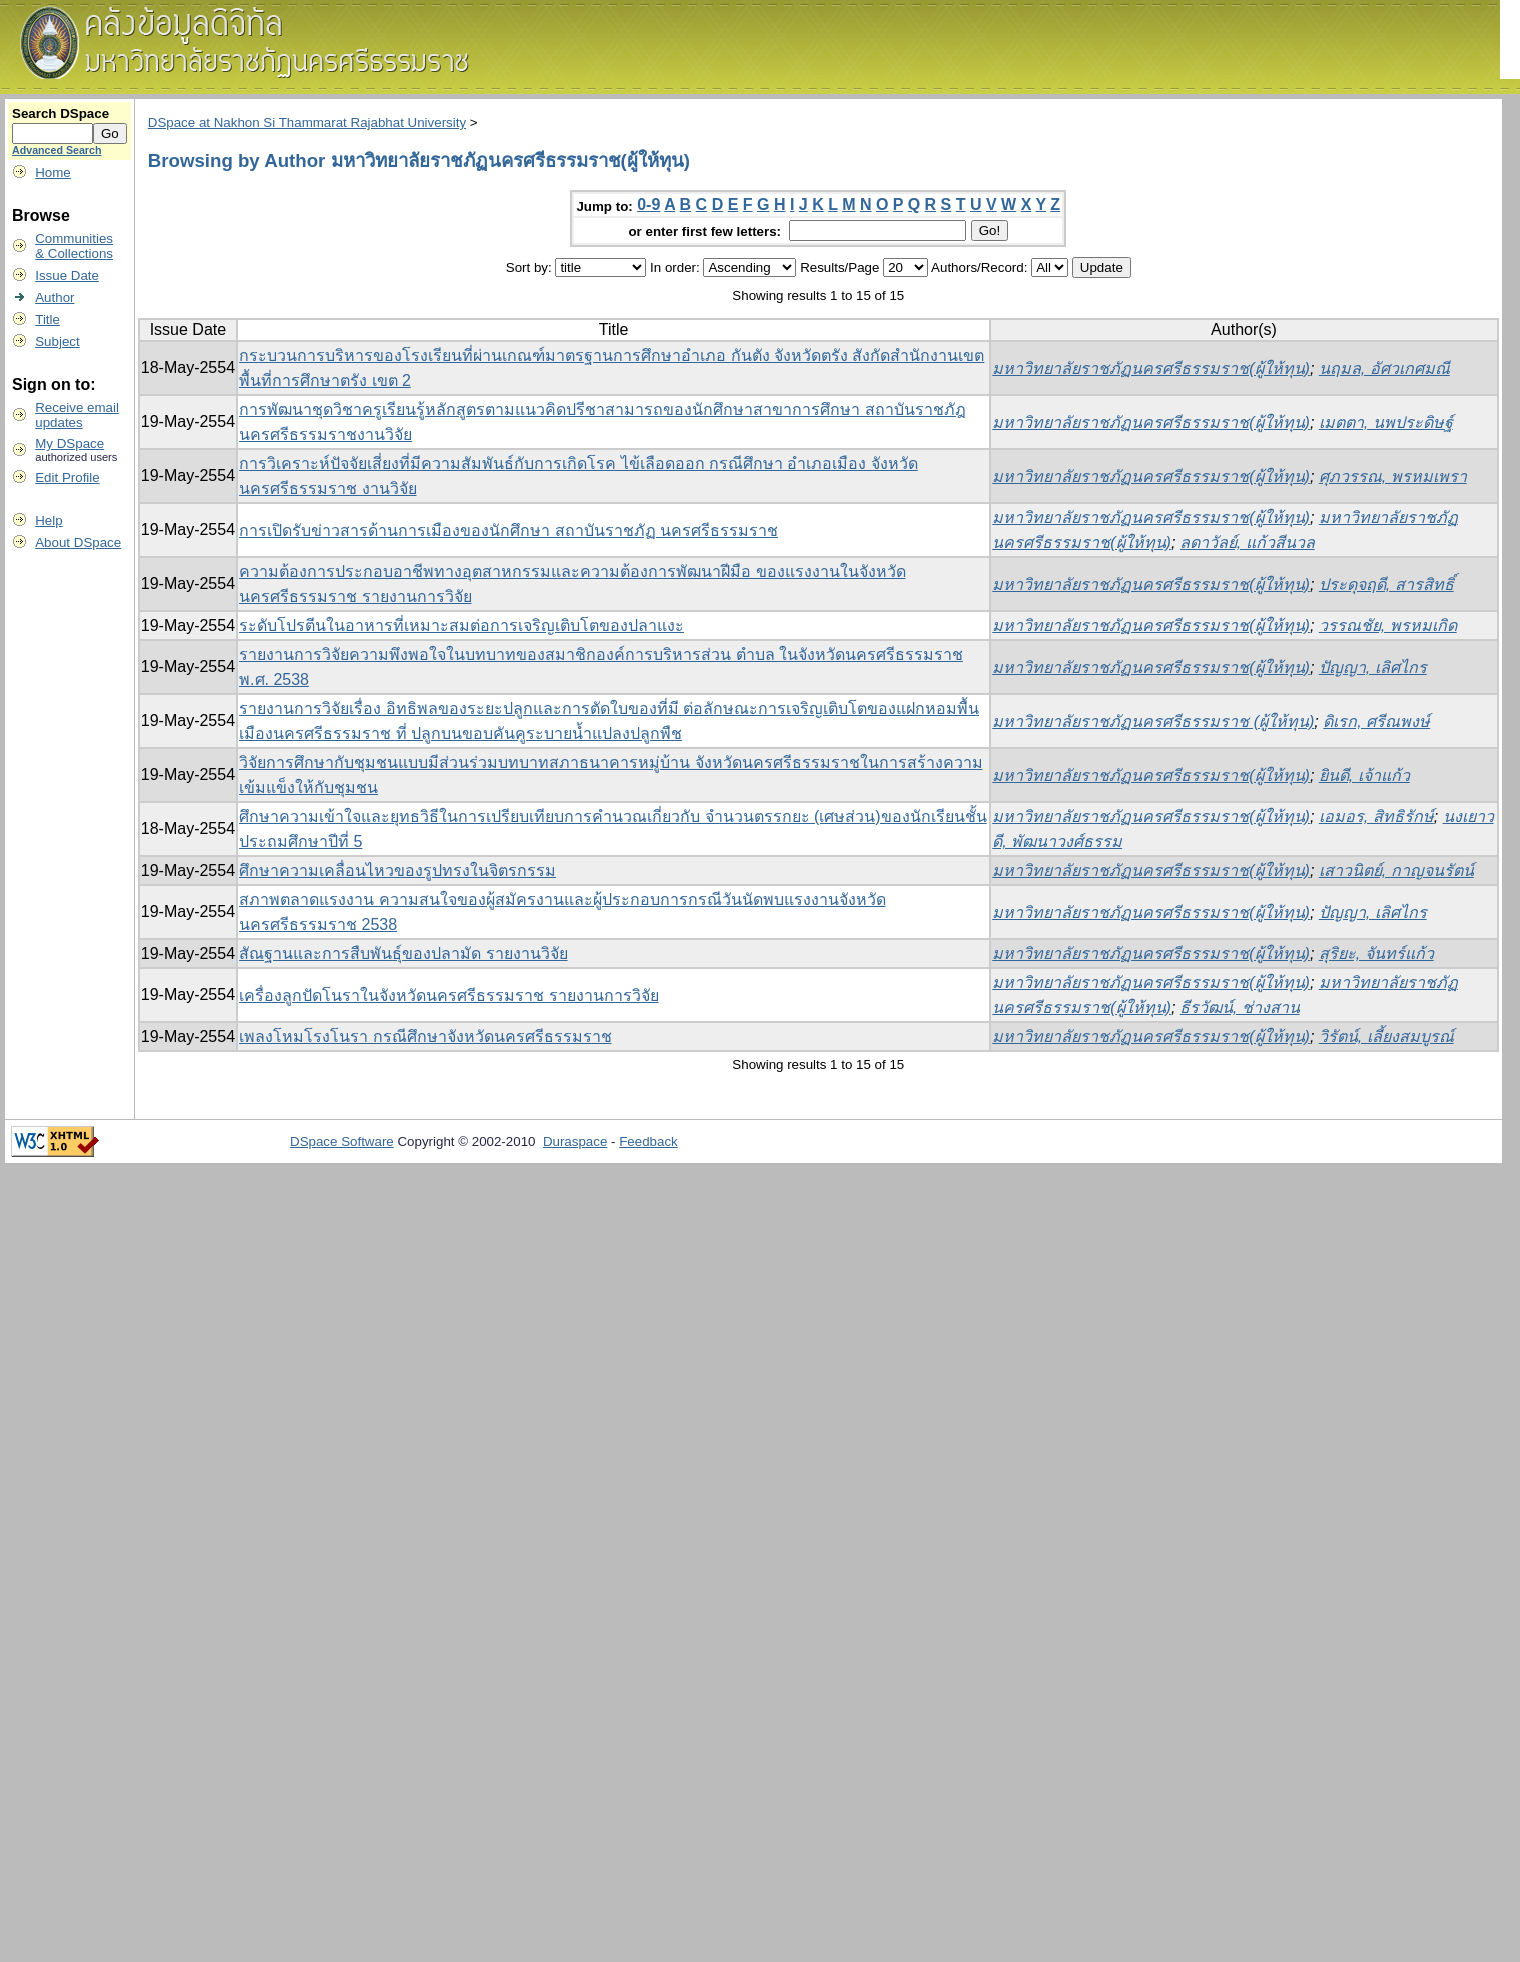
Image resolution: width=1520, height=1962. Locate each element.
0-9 (648, 204)
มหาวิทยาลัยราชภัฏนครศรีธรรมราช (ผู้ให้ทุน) (1153, 721)
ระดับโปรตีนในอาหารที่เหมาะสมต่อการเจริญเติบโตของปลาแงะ (461, 625)
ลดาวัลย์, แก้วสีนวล (1247, 542)
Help (48, 520)
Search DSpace (60, 113)
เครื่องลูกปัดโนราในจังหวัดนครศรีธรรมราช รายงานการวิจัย (448, 995)
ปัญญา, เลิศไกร (1373, 667)
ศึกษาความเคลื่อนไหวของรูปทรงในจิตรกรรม (397, 870)
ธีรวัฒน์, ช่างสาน (1240, 1007)
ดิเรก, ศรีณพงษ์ (1376, 721)
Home (53, 172)
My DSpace (69, 443)
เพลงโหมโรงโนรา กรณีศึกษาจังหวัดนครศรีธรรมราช (425, 1036)
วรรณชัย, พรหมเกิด (1388, 625)
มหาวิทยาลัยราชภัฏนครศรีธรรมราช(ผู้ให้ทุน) (1151, 368)
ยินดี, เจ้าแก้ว (1364, 775)
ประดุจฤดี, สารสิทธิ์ (1386, 584)
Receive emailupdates (77, 415)
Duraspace (575, 1141)
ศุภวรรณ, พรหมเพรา (1393, 476)
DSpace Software (342, 1141)
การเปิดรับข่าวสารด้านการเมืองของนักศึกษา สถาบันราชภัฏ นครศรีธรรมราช (508, 530)
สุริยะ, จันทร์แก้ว (1376, 953)
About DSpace (78, 542)
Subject (57, 341)
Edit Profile (67, 477)
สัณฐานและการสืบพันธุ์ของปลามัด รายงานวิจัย (403, 953)
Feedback (648, 1141)
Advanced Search (56, 150)
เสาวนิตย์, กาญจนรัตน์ (1396, 870)
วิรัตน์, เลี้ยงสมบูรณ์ (1386, 1036)
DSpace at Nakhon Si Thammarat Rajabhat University (307, 122)
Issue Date (67, 275)
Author (54, 297)
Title (47, 319)
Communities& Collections (74, 246)
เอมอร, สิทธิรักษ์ (1376, 816)
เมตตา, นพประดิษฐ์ (1386, 422)
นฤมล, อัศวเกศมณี (1384, 368)
